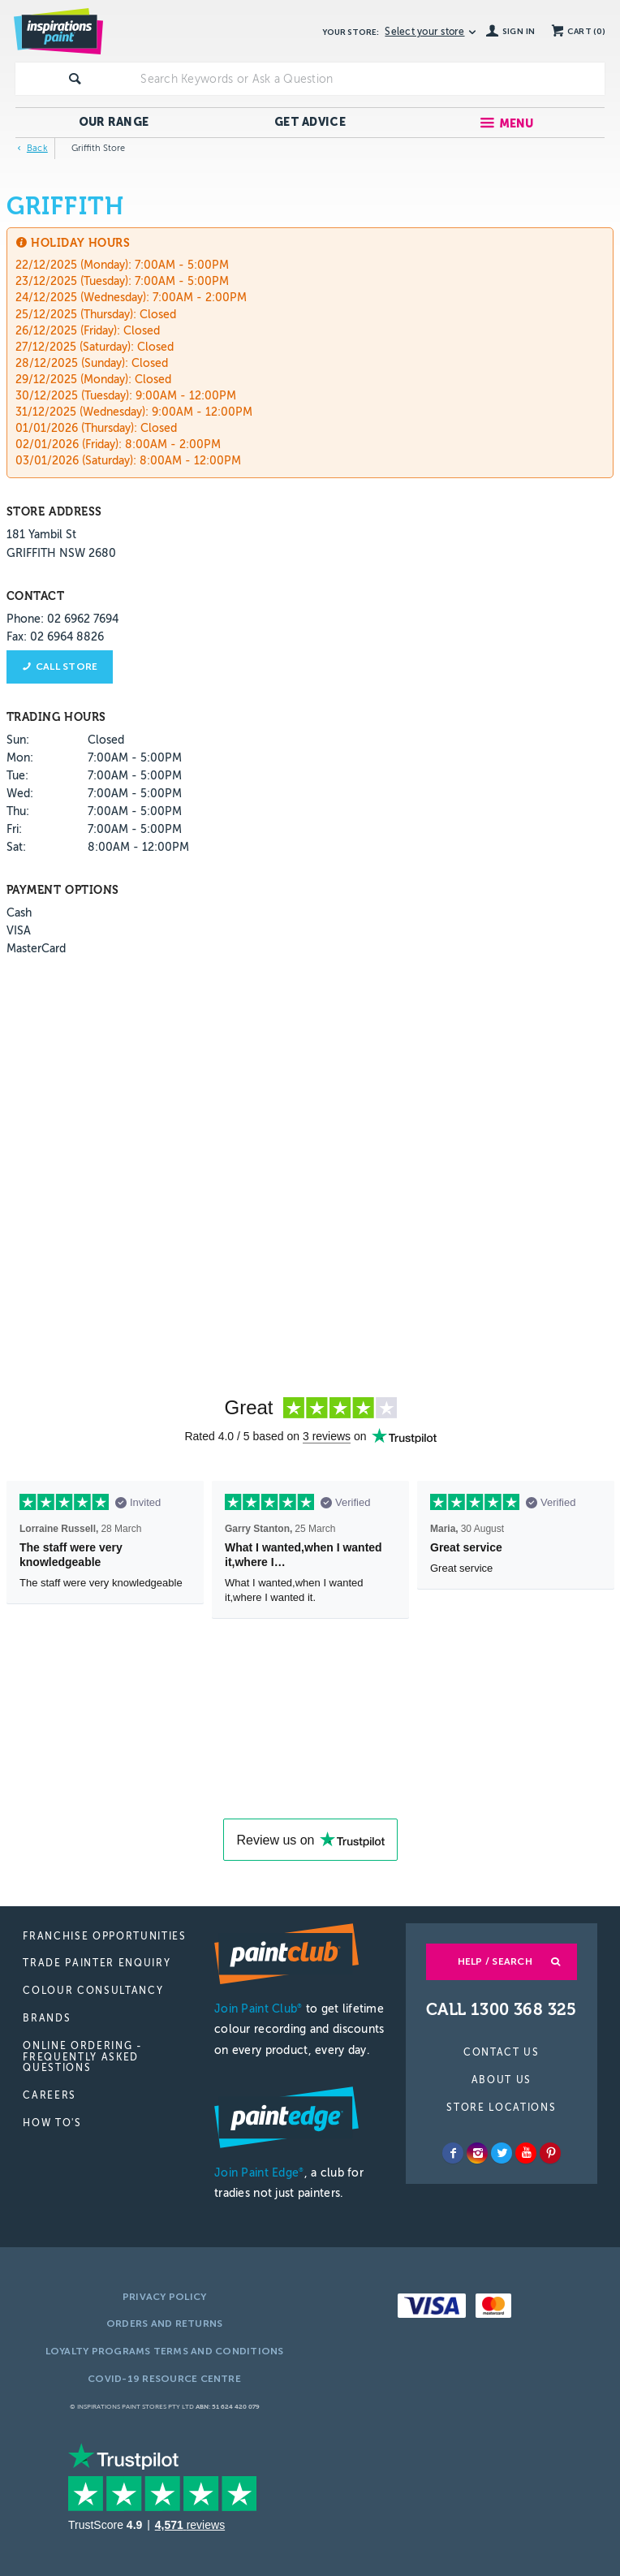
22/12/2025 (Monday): (73, 265)
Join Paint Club (258, 2009)
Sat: (16, 847)
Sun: (17, 740)
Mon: (19, 758)
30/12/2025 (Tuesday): (73, 396)
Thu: (17, 811)
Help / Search (495, 1961)
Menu (516, 124)
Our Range (114, 122)
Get (310, 122)
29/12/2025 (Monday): (73, 379)
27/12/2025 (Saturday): (74, 347)
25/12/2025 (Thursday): (75, 315)
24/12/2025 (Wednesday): (82, 297)
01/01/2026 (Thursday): (76, 428)
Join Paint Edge (259, 2173)
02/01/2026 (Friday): (68, 444)
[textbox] (369, 78)
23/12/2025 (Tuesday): (73, 281)
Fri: (14, 829)
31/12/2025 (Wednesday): (82, 412)
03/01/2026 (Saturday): (75, 461)
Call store (66, 666)
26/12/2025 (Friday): (67, 331)
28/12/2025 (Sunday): (71, 363)
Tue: (17, 776)
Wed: (19, 793)
